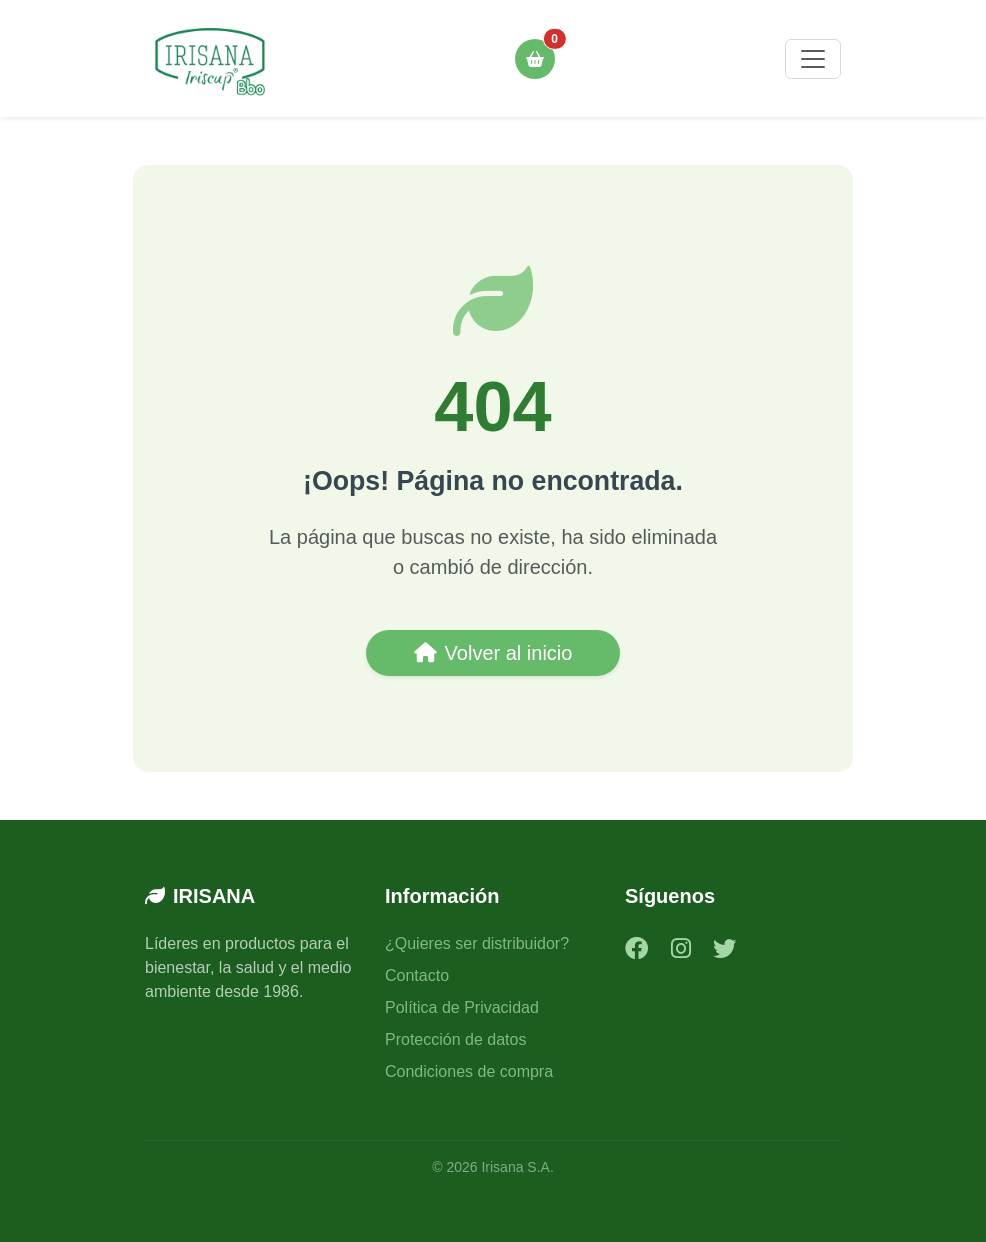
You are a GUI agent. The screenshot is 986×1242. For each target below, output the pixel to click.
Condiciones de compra (469, 1071)
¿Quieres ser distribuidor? (477, 943)
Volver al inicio (493, 653)
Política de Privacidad (462, 1007)
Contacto (417, 975)
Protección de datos (455, 1039)
